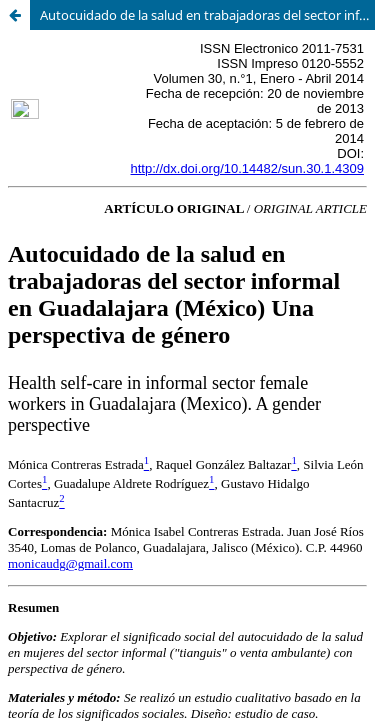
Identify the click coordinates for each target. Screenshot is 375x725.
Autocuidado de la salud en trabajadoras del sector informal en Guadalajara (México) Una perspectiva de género (207, 15)
